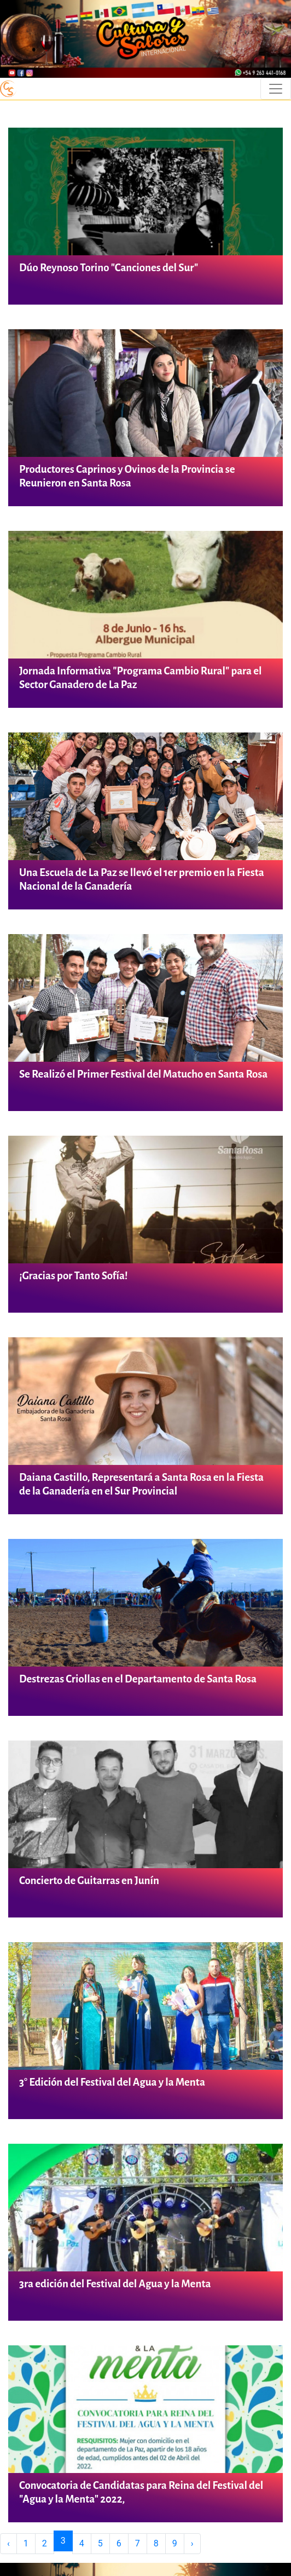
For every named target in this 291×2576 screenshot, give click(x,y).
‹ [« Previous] (8, 2543)
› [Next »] (192, 2543)
